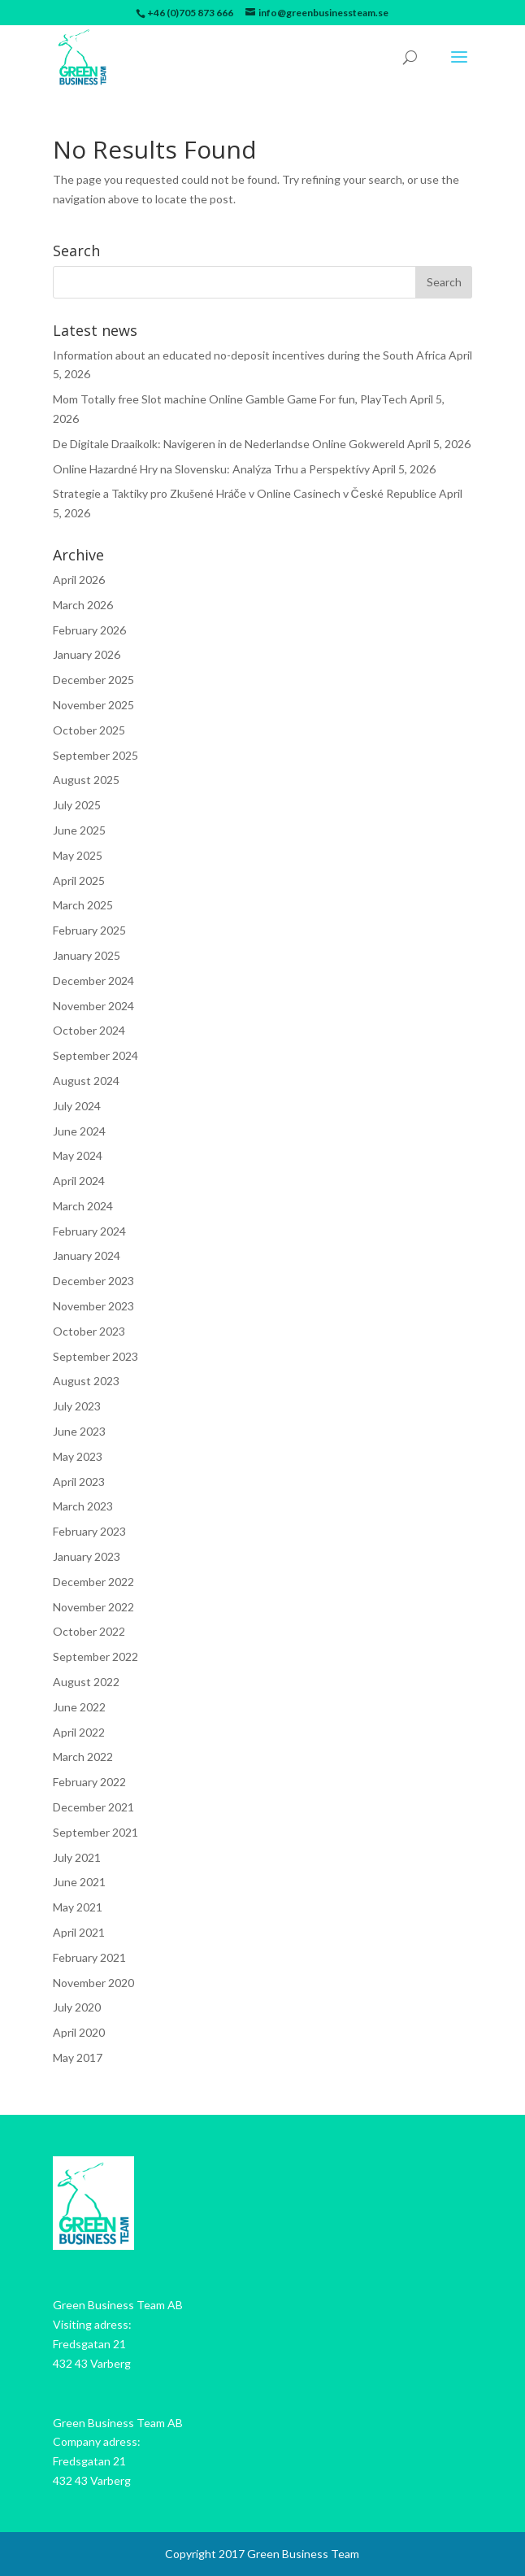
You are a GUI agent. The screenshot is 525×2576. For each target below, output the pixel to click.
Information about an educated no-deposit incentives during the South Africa (249, 355)
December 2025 (93, 679)
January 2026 (86, 654)
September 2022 (95, 1656)
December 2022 (93, 1582)
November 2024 (93, 1006)
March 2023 (83, 1506)
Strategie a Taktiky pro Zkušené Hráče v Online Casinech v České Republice (244, 493)
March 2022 (83, 1756)
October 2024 (89, 1030)
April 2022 (79, 1732)
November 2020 (93, 1983)
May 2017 (77, 2057)
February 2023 (89, 1531)
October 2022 (89, 1631)
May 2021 (77, 1907)
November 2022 (93, 1607)
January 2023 (86, 1556)
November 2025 (93, 705)
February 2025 (89, 930)
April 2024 (79, 1181)
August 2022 (86, 1682)
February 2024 (89, 1231)
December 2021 (93, 1807)
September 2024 (95, 1055)
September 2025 (95, 755)
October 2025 (89, 730)
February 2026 (89, 630)
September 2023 (95, 1356)
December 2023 (93, 1281)
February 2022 (89, 1782)
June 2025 (79, 830)
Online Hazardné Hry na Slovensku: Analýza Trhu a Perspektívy (211, 469)
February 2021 (89, 1957)
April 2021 (79, 1932)
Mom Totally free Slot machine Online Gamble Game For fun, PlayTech (230, 399)
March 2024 (83, 1206)
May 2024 (77, 1155)
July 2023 (77, 1406)
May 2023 (77, 1456)
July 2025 (77, 805)
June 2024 (79, 1131)
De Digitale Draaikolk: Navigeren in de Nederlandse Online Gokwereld (229, 444)
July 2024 (77, 1106)
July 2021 (77, 1857)
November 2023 (93, 1306)
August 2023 (86, 1381)
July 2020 (77, 2007)
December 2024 (93, 980)
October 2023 (89, 1331)
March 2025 (83, 905)
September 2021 (95, 1832)
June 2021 (79, 1882)
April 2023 (79, 1482)
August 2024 (86, 1080)
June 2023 (79, 1431)
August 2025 (86, 780)
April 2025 (79, 880)
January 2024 (86, 1255)
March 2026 (83, 605)
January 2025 (86, 955)
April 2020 (79, 2032)
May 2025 (77, 855)
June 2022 (79, 1707)
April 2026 (79, 579)
